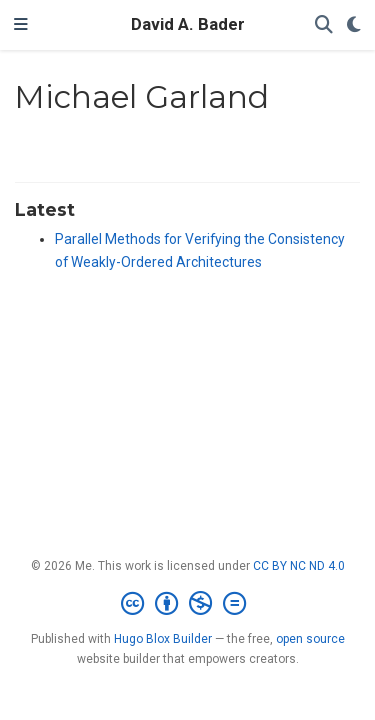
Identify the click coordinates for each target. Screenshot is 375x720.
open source (310, 639)
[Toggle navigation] (21, 25)
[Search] (324, 25)
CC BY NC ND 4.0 (299, 566)
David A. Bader (188, 24)
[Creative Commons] (187, 604)
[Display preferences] (354, 25)
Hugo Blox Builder (163, 639)
